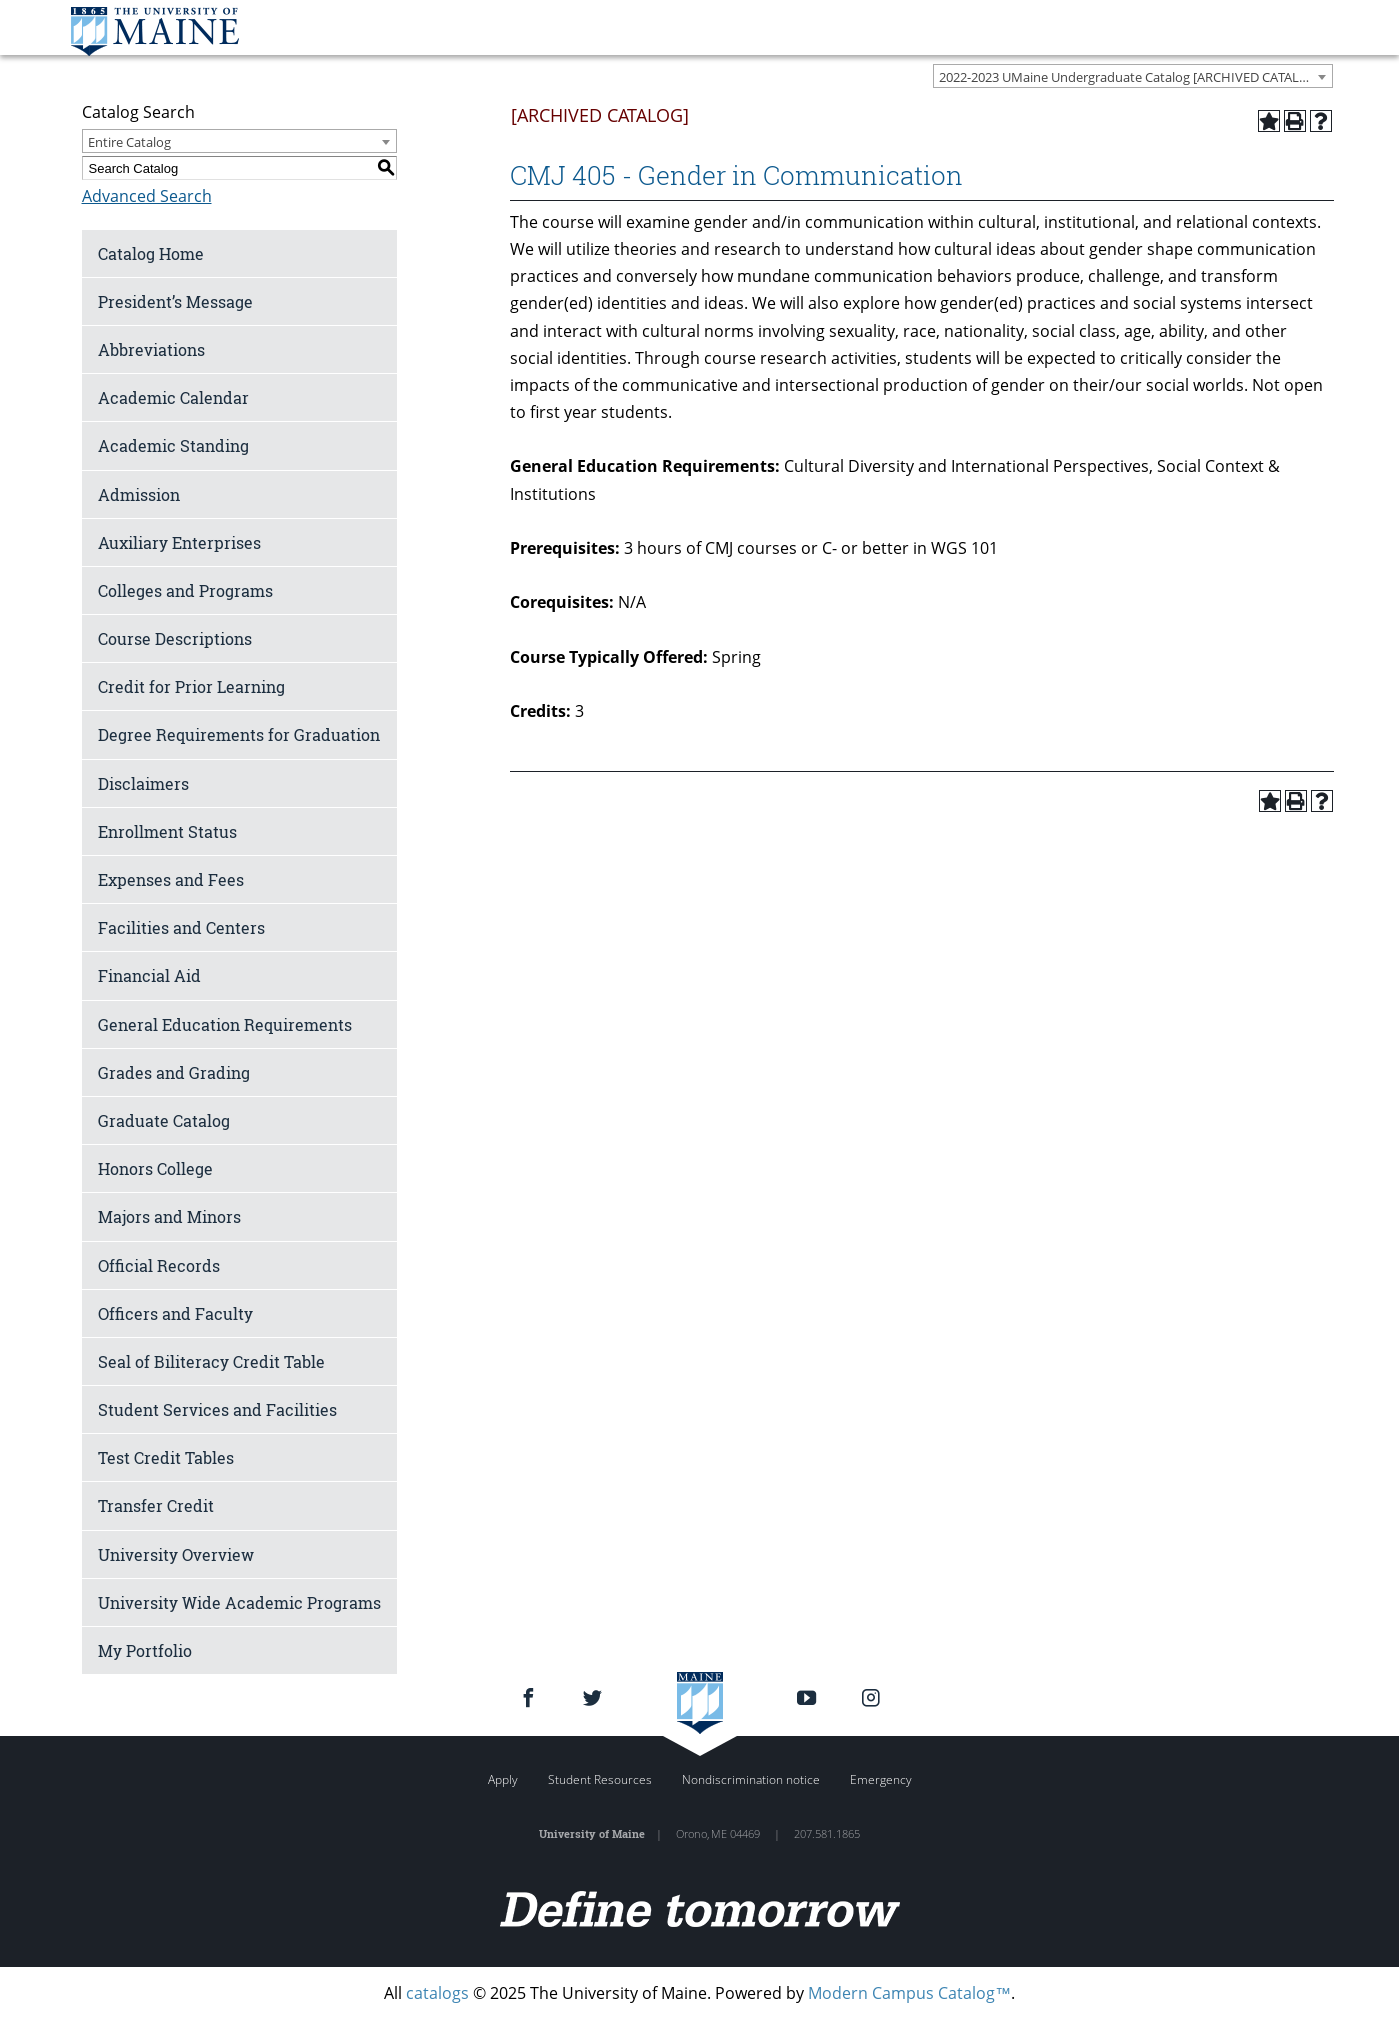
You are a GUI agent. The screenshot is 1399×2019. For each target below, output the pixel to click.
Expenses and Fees (171, 879)
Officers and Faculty (175, 1313)
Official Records (159, 1265)
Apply (503, 1779)
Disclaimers (143, 783)
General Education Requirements (225, 1024)
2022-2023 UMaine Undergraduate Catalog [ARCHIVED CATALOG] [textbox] (1130, 77)
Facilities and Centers (181, 927)
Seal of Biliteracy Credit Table (211, 1361)
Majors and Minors (169, 1216)
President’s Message (175, 301)
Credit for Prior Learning (191, 686)
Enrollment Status (167, 831)
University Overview (176, 1554)
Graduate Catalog (164, 1120)
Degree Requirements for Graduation (239, 734)
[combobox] (1133, 76)
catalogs (437, 1993)
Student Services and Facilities (217, 1409)
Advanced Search (147, 196)
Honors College (155, 1168)
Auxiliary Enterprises (179, 542)
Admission (139, 494)
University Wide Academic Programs (239, 1602)
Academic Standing (173, 445)
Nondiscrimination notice (751, 1779)
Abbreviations (151, 349)
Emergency (881, 1779)
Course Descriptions (175, 638)
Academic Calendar (173, 397)
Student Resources (600, 1779)
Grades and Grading (174, 1072)
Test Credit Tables (166, 1457)
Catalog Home (151, 253)
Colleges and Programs (185, 590)
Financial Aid (149, 975)
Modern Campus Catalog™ (909, 1993)
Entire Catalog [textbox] (129, 142)
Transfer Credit (156, 1505)
